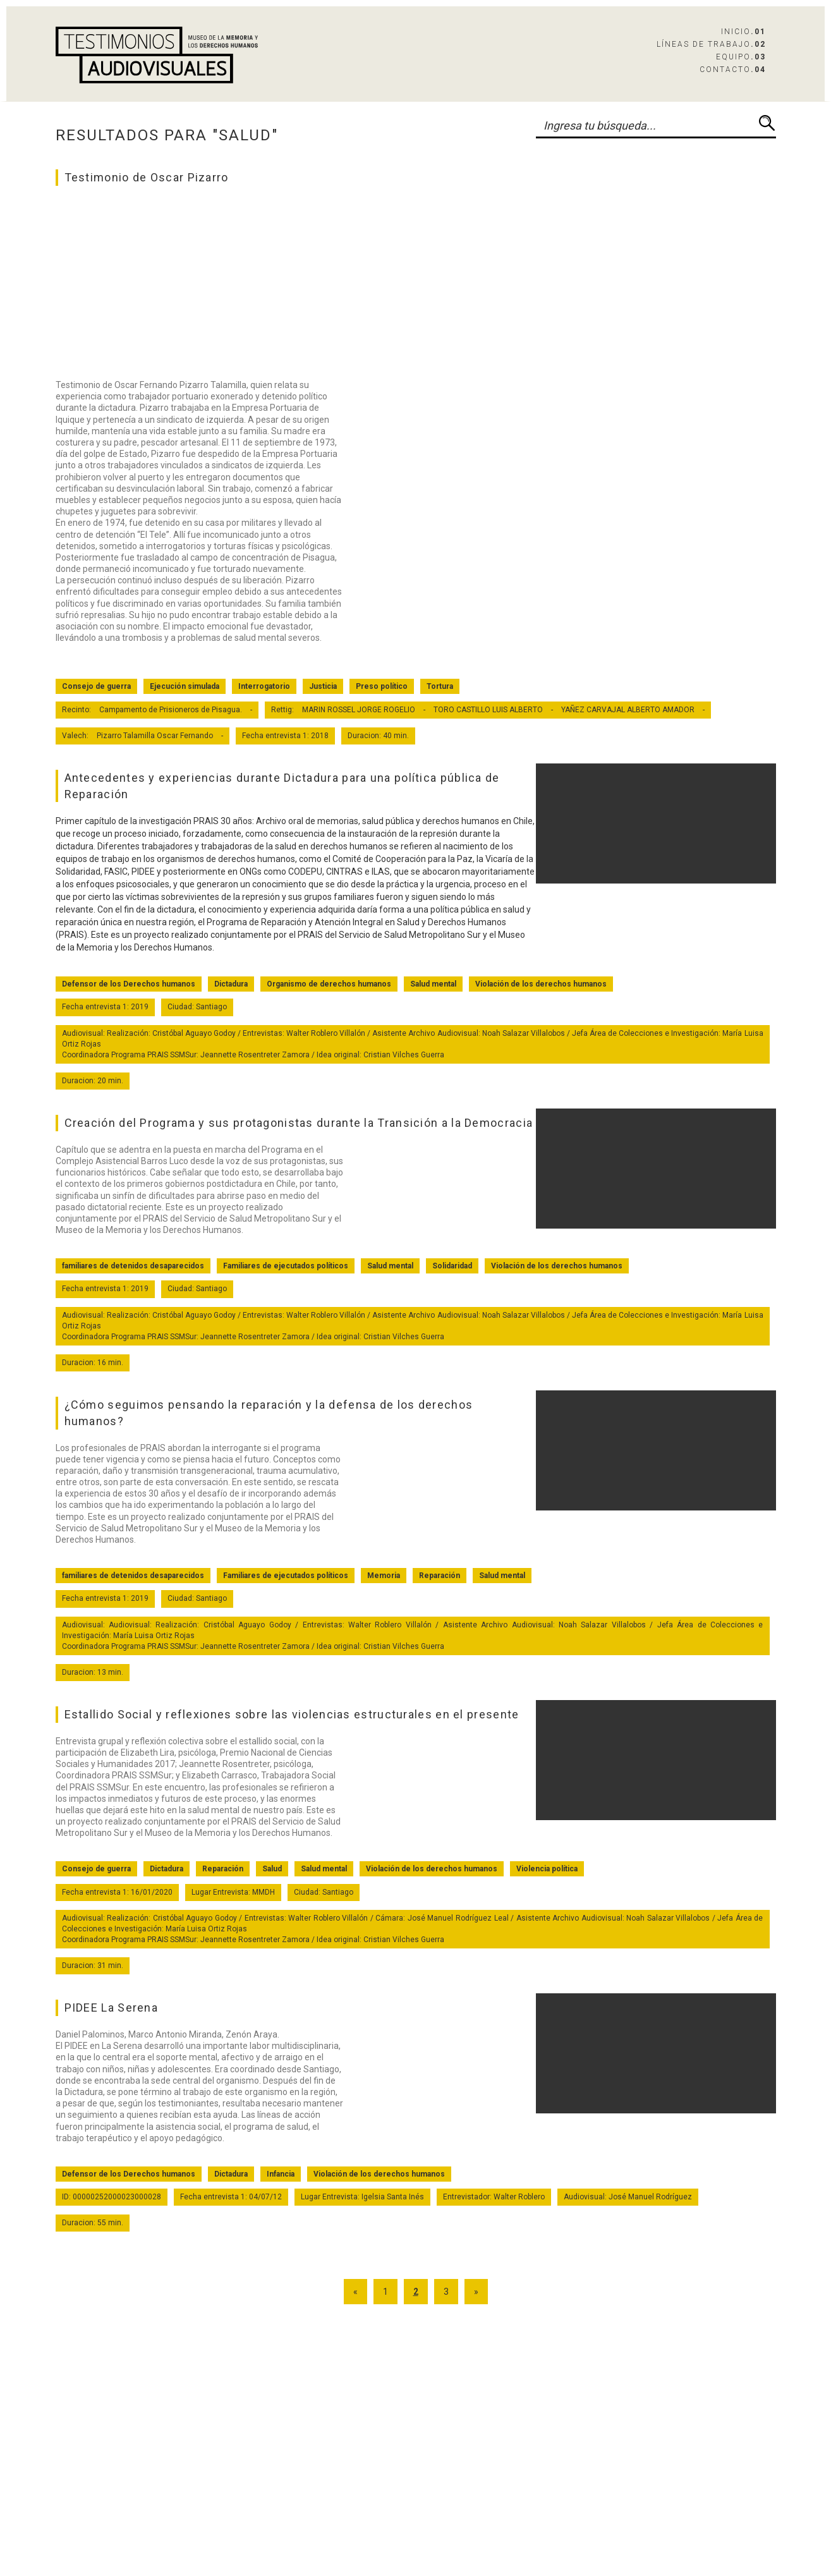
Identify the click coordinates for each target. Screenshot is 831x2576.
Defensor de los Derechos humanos (128, 984)
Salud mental (433, 984)
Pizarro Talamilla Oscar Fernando (155, 735)
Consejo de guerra (96, 686)
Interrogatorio (264, 686)
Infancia (280, 2174)
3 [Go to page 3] (446, 2292)
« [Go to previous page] (355, 2292)
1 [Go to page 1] (385, 2292)
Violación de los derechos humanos (541, 984)
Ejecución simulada (184, 686)
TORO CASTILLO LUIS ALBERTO (488, 709)
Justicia (323, 686)
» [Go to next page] (476, 2292)
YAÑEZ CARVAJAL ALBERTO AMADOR (628, 709)
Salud (272, 1868)
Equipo (741, 56)
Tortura (440, 686)
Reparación (439, 1575)
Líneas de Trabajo (711, 44)
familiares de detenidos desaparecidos (133, 1265)
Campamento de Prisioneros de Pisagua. (170, 709)
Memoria (383, 1575)
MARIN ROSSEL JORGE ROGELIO (358, 709)
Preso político (382, 686)
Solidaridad (452, 1265)
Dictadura (231, 984)
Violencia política (547, 1868)
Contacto (733, 69)
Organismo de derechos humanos (329, 984)
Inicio (743, 31)
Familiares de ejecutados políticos (285, 1265)
